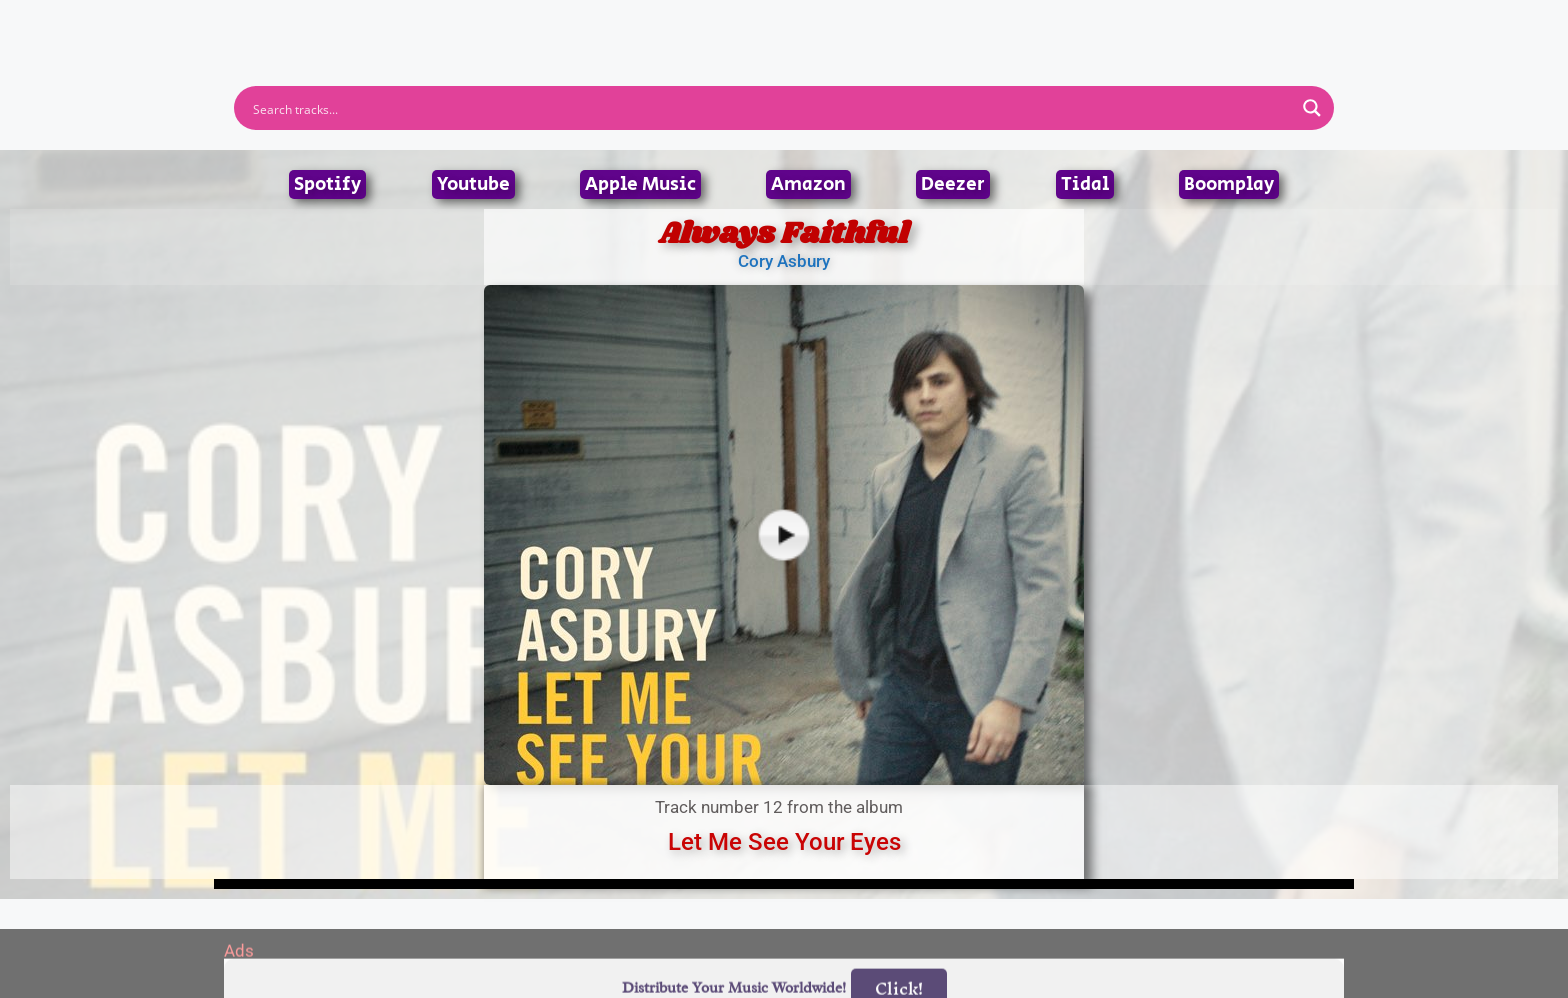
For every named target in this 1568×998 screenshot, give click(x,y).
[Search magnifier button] (1312, 108)
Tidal (1085, 184)
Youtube (473, 184)
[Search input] (771, 108)
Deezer (953, 184)
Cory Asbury (784, 261)
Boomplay (1229, 184)
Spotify (327, 184)
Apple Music (640, 184)
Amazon (808, 184)
